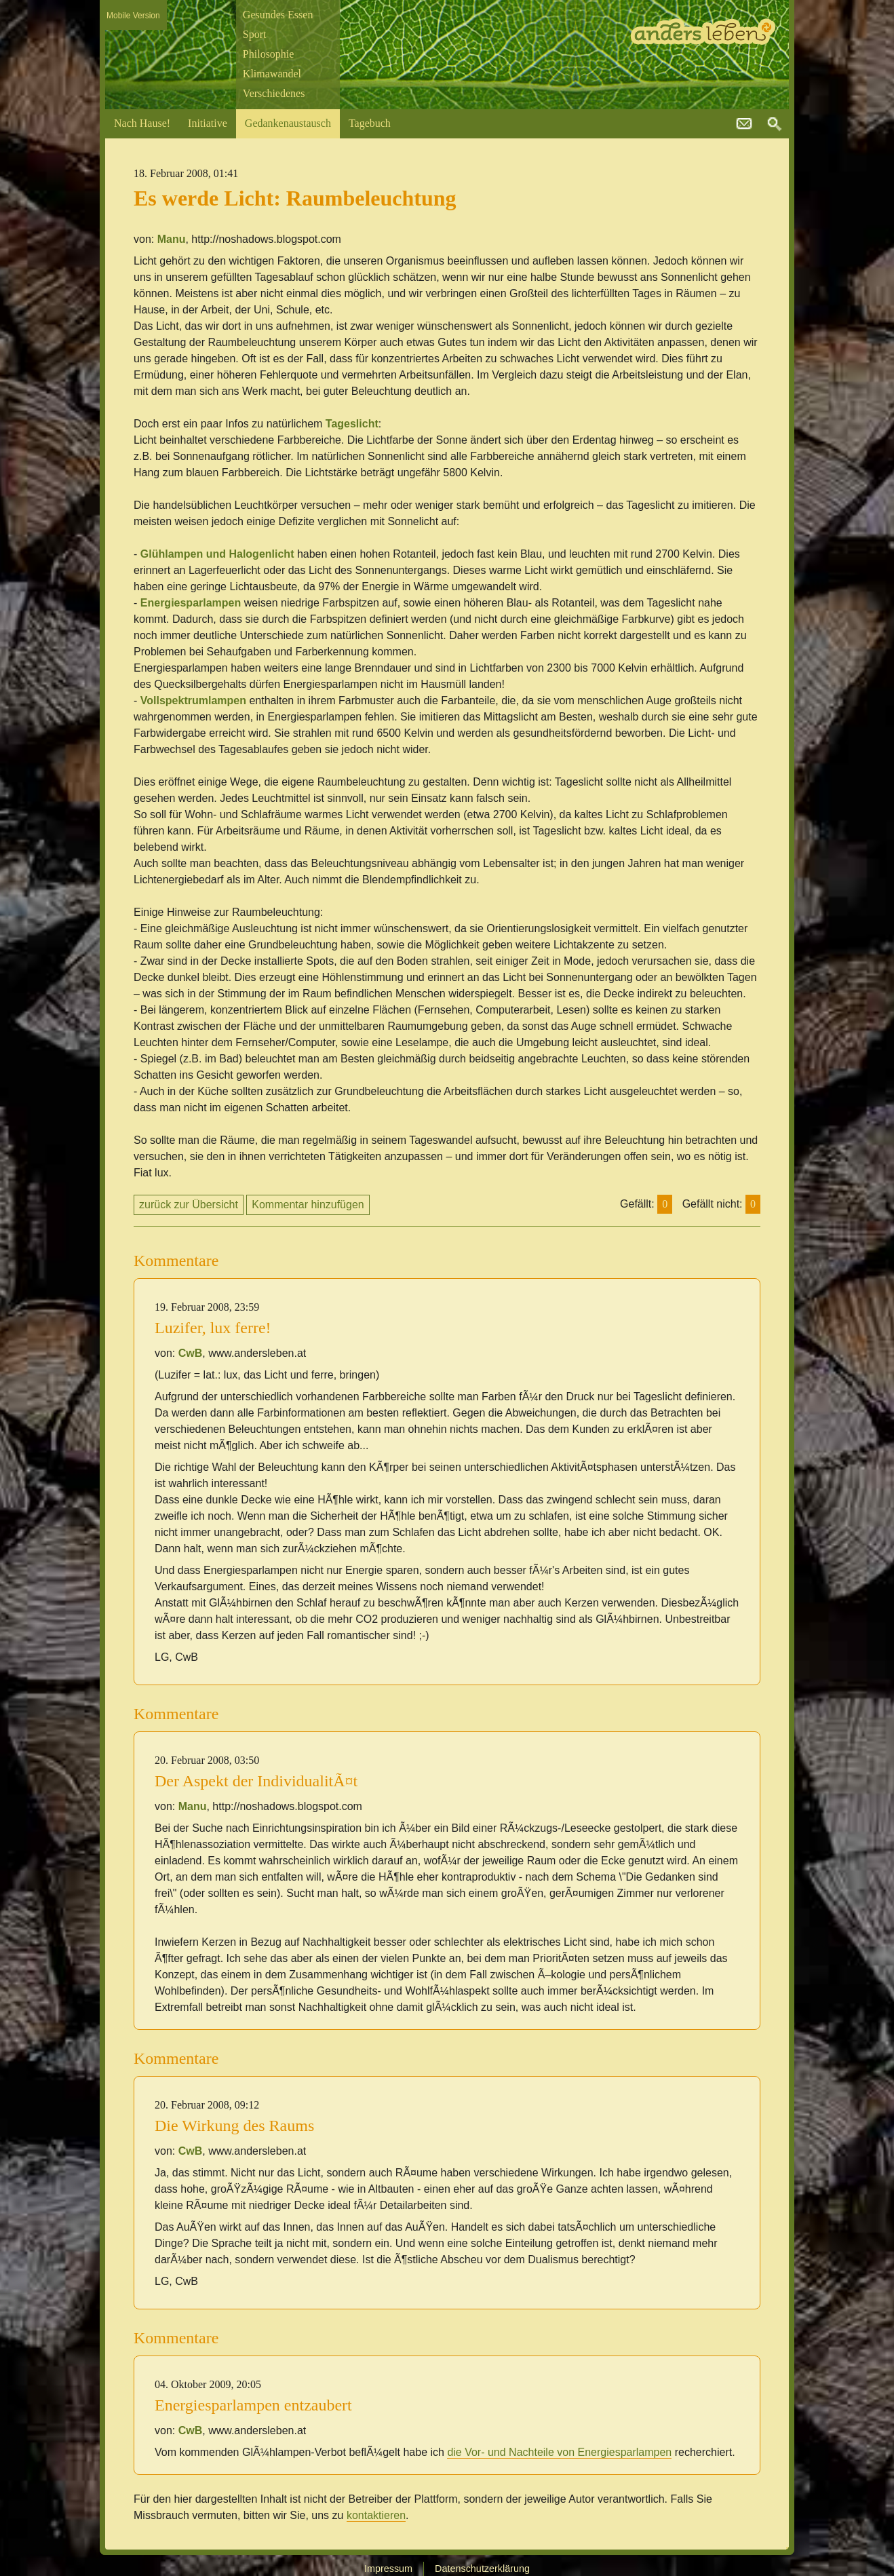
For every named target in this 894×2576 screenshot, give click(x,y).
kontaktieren (376, 2515)
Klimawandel (272, 73)
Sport (255, 34)
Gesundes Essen (278, 14)
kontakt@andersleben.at (744, 124)
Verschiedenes (274, 93)
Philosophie (268, 54)
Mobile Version (133, 15)
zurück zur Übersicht (188, 1204)
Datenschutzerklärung (482, 2568)
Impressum (388, 2568)
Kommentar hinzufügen (308, 1204)
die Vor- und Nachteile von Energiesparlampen (559, 2452)
